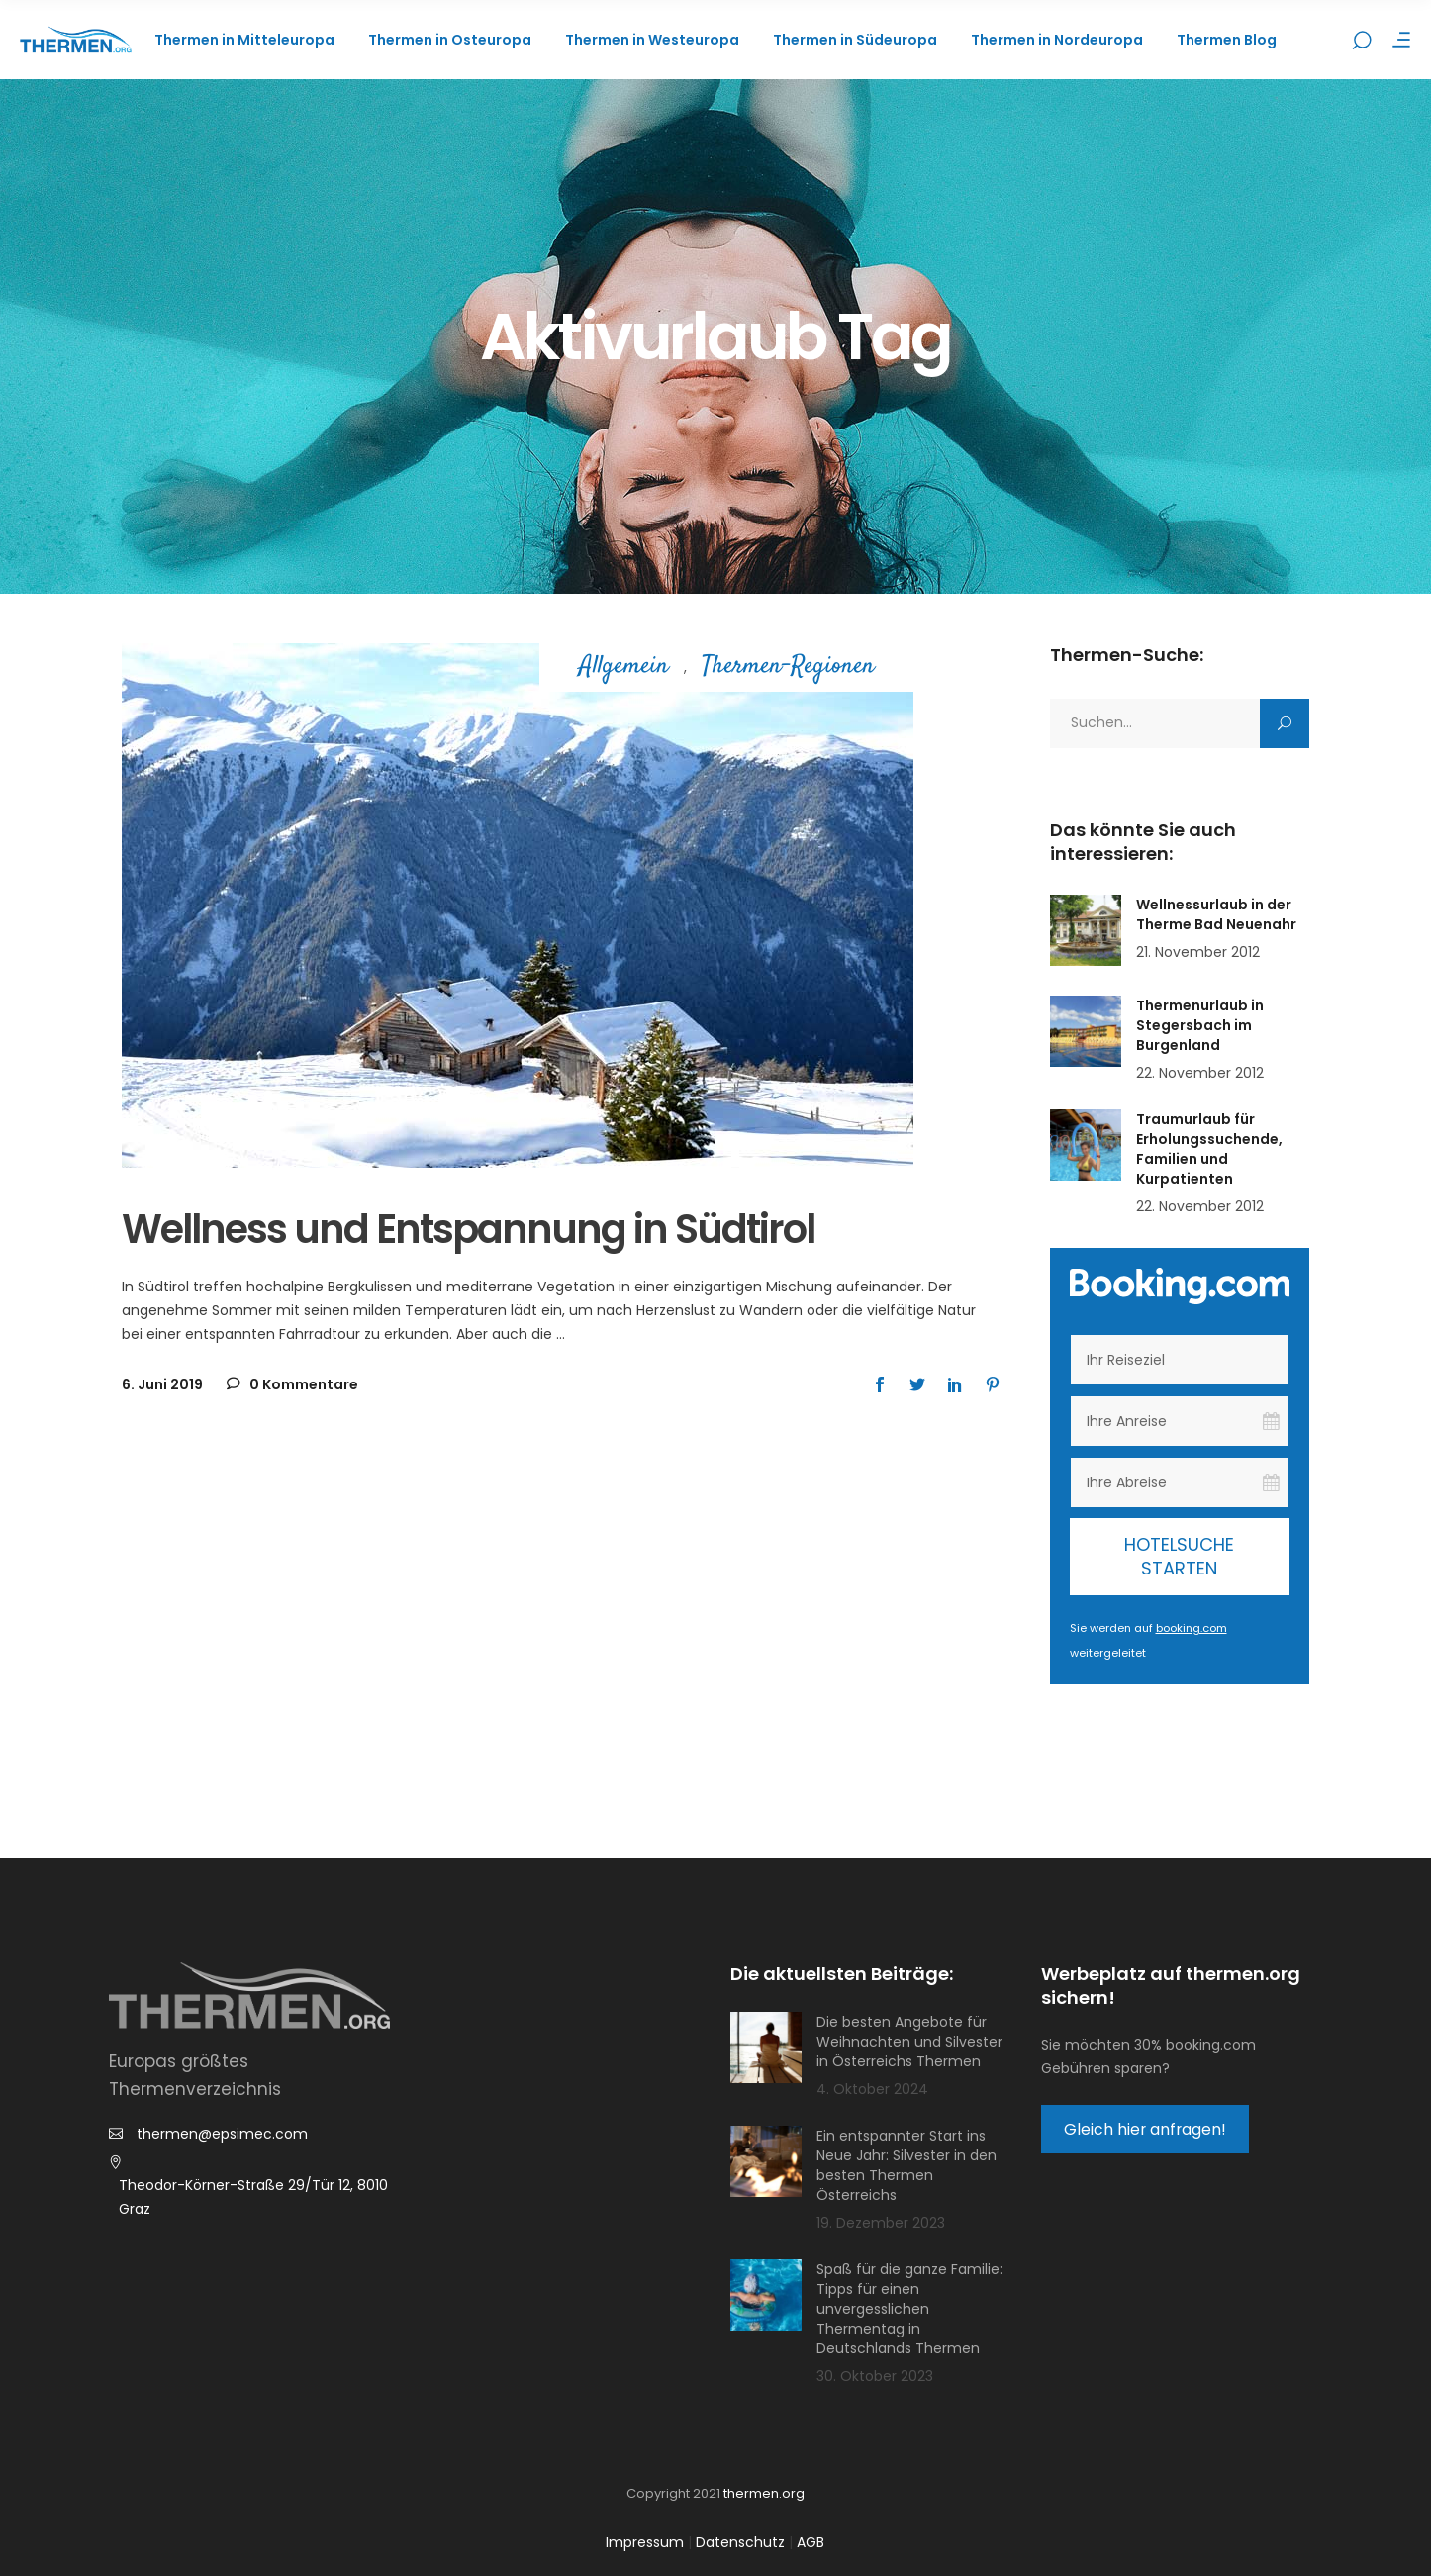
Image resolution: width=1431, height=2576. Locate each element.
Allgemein (624, 667)
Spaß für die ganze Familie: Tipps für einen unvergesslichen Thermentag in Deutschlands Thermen (909, 2308)
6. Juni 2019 (162, 1384)
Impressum (645, 2542)
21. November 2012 (1198, 952)
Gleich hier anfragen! (1145, 2129)
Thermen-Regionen (788, 667)
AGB (810, 2542)
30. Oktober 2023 (874, 2376)
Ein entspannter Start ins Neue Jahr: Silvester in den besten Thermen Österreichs (906, 2165)
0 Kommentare (292, 1384)
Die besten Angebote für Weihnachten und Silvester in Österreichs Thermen (909, 2041)
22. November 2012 (1200, 1073)
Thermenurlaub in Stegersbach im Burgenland (1200, 1025)
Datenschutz (740, 2542)
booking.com (1191, 1628)
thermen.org (764, 2493)
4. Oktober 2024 (872, 2089)
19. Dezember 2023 (880, 2223)
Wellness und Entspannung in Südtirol (468, 1229)
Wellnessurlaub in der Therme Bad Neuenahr (1216, 914)
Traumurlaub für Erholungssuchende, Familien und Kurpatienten (1209, 1149)
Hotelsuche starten (1179, 1556)
